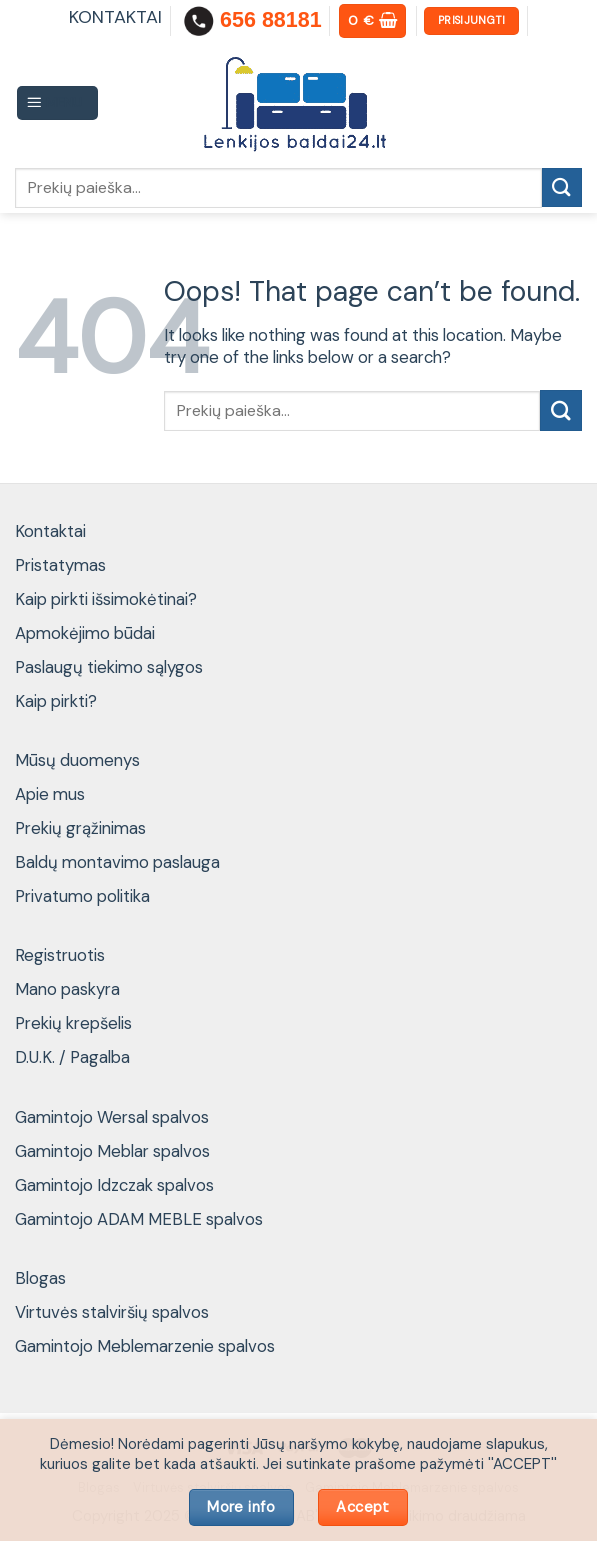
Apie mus (50, 794)
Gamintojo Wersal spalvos (112, 1117)
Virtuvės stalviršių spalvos (112, 1312)
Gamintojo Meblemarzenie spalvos (145, 1346)
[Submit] (562, 187)
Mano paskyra (67, 989)
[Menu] (58, 103)
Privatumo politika (82, 896)
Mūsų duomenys (77, 760)
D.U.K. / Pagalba (72, 1057)
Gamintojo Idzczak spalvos (114, 1185)
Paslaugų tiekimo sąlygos (109, 667)
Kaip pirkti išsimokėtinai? (106, 599)
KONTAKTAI (115, 17)
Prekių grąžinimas (80, 828)
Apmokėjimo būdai (85, 633)
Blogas (40, 1278)
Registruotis (60, 955)
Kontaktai (50, 531)
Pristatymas (60, 565)
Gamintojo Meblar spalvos (112, 1151)
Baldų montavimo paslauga (117, 862)
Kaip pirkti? (56, 701)
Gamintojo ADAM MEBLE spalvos (139, 1219)
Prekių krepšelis (73, 1023)
